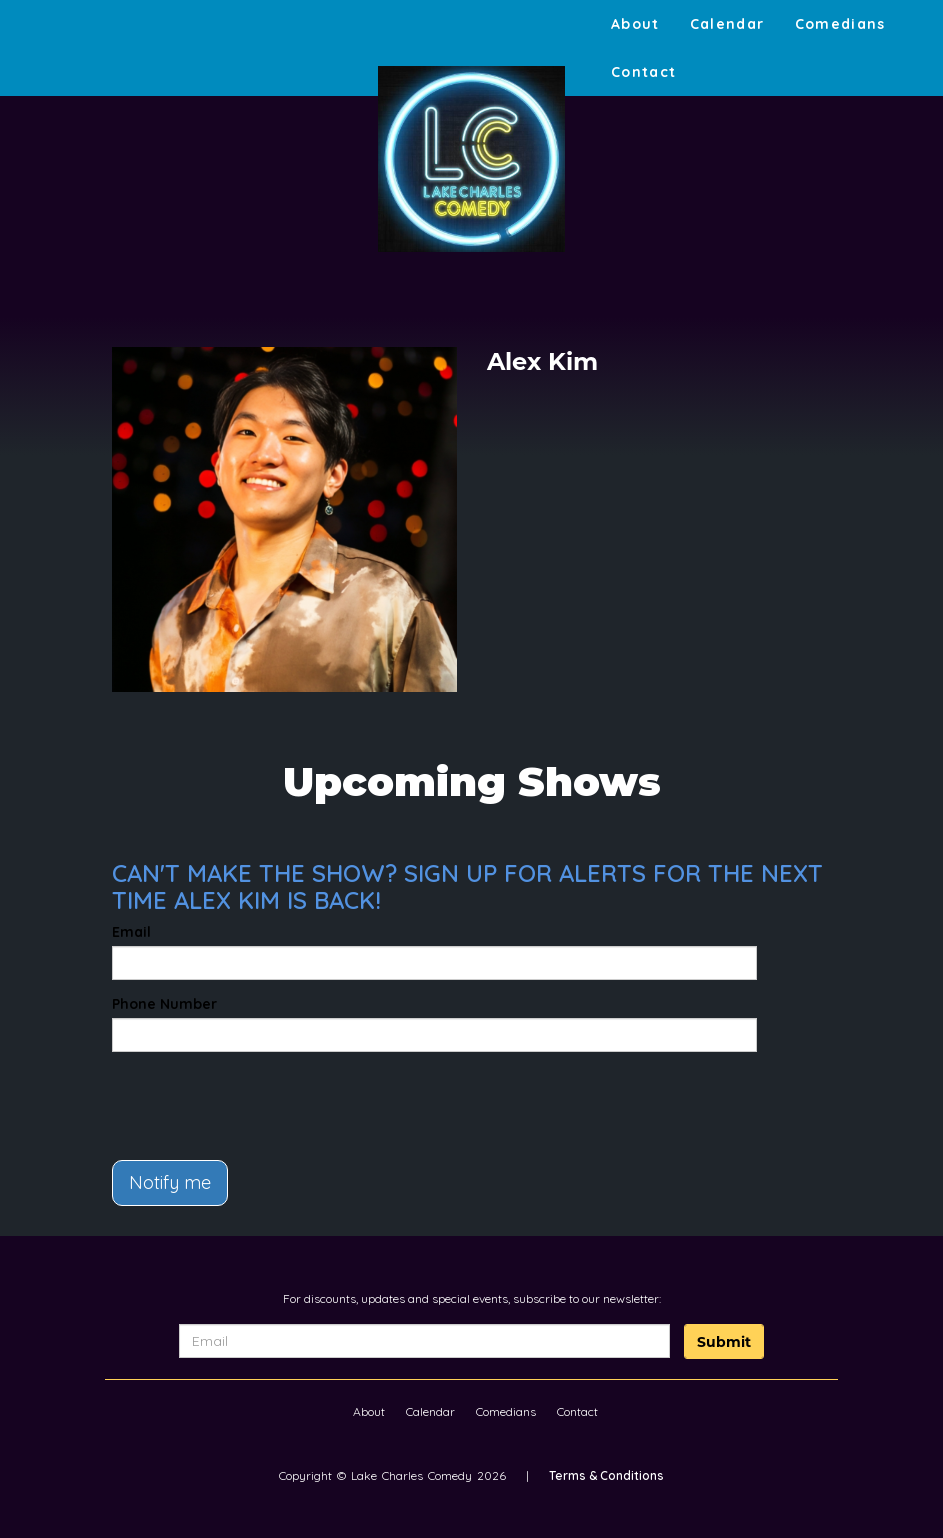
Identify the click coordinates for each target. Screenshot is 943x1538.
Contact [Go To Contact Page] (644, 72)
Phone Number (164, 1004)
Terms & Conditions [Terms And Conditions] (606, 1475)
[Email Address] (424, 1341)
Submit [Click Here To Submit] (724, 1342)
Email (131, 932)
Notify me (170, 1182)
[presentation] (229, 1097)
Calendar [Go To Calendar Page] (727, 24)
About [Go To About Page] (635, 24)
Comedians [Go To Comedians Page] (840, 24)
